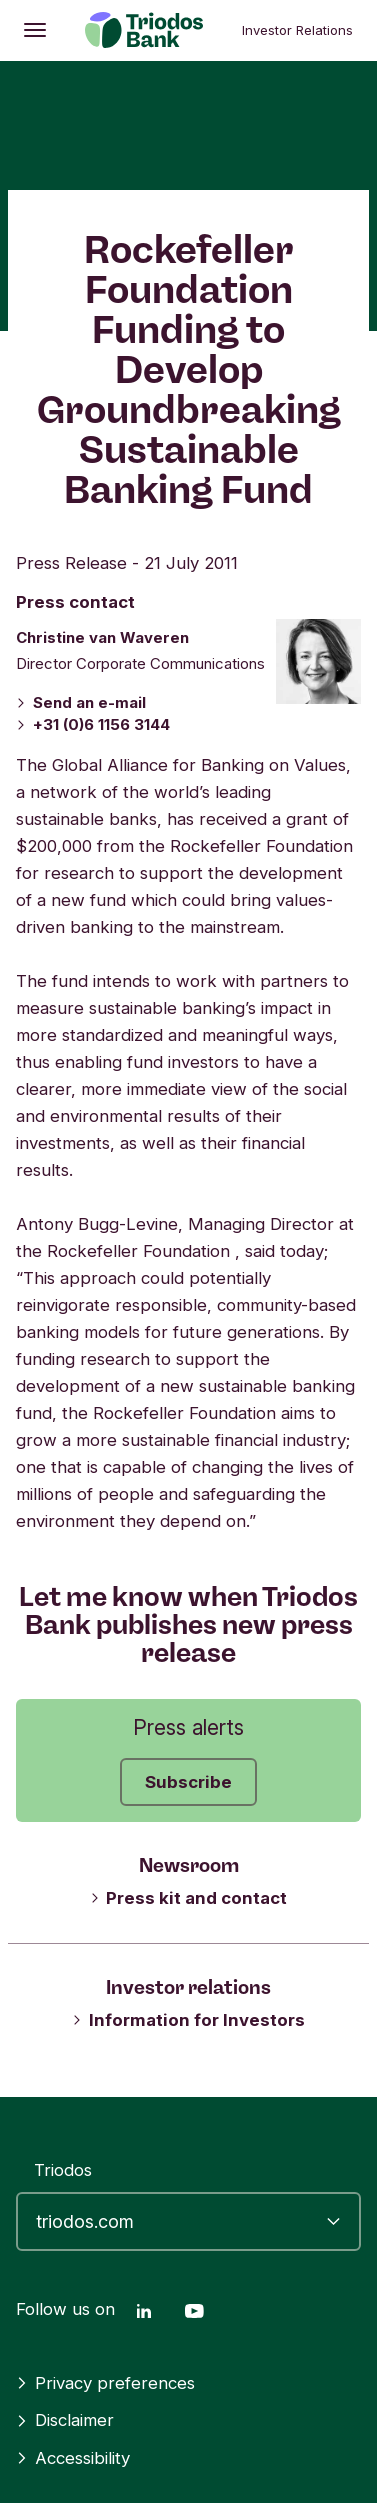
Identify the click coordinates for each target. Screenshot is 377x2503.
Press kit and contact (189, 1898)
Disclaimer (65, 2420)
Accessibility (73, 2458)
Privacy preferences (105, 2383)
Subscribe (188, 1782)
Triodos (63, 2170)
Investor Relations (297, 30)
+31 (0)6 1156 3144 (93, 724)
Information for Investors (188, 2020)
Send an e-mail (81, 702)
